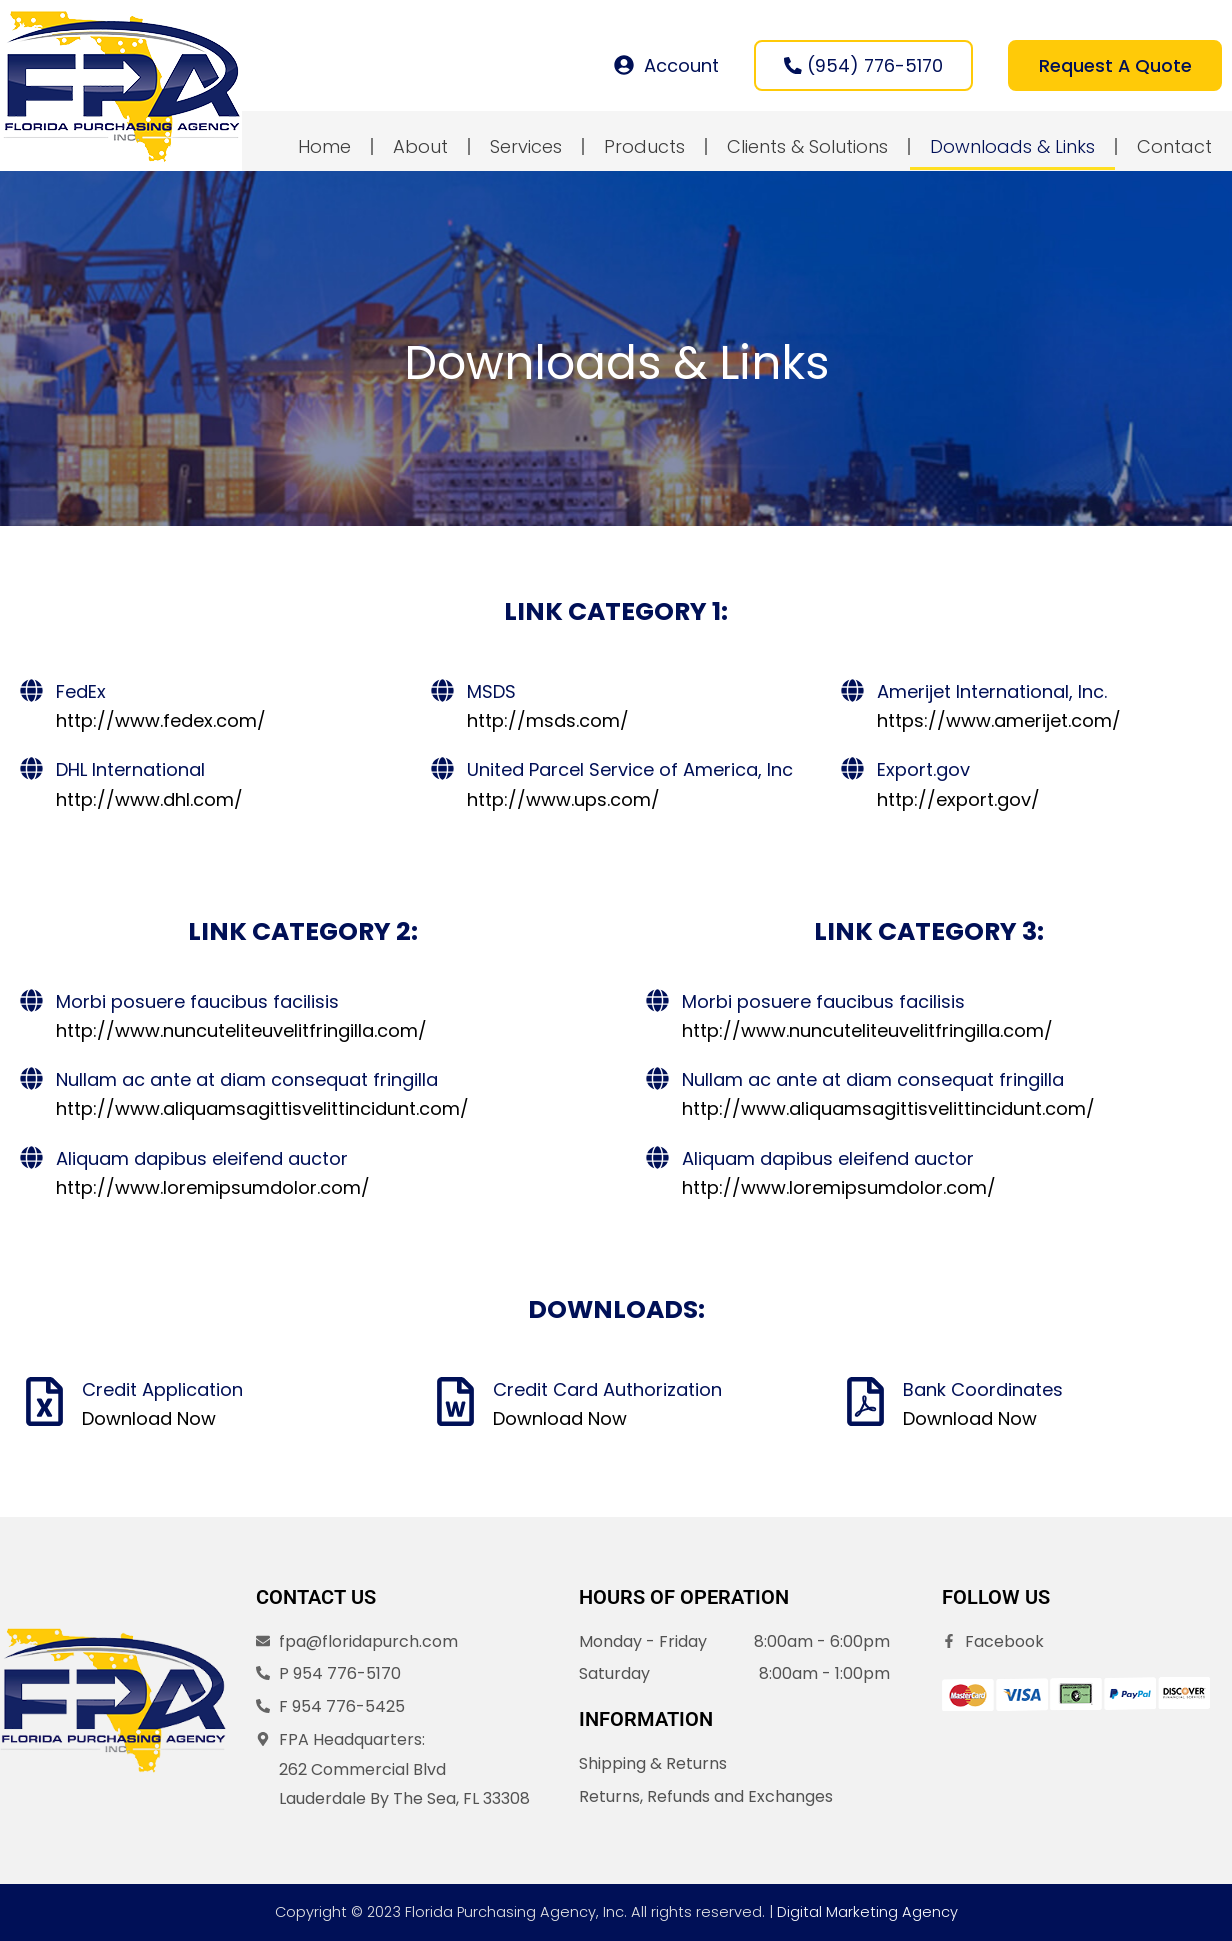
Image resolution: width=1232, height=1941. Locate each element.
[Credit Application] (44, 1402)
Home (324, 147)
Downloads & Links (1012, 147)
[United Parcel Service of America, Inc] (442, 770)
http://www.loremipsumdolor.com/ (213, 1188)
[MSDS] (442, 691)
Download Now (149, 1419)
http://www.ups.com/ (563, 800)
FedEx (81, 692)
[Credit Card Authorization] (455, 1402)
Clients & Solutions (807, 147)
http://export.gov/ (958, 800)
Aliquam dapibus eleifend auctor (202, 1159)
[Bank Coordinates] (865, 1402)
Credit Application (162, 1390)
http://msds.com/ (548, 721)
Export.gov (923, 771)
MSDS (491, 692)
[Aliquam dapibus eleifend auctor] (31, 1158)
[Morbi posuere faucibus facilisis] (31, 1001)
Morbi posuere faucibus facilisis (197, 1002)
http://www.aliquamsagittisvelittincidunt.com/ (262, 1109)
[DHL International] (31, 770)
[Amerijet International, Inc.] (852, 691)
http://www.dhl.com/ (149, 800)
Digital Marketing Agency (867, 1912)
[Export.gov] (852, 770)
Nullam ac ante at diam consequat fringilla (247, 1080)
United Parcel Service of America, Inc (630, 771)
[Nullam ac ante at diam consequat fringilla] (31, 1079)
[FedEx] (31, 691)
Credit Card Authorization (607, 1390)
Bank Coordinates (983, 1390)
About (420, 147)
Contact (1174, 147)
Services (526, 147)
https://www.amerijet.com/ (999, 721)
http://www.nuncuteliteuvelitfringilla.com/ (241, 1031)
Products (644, 147)
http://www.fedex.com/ (161, 721)
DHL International (130, 771)
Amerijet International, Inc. (992, 692)
